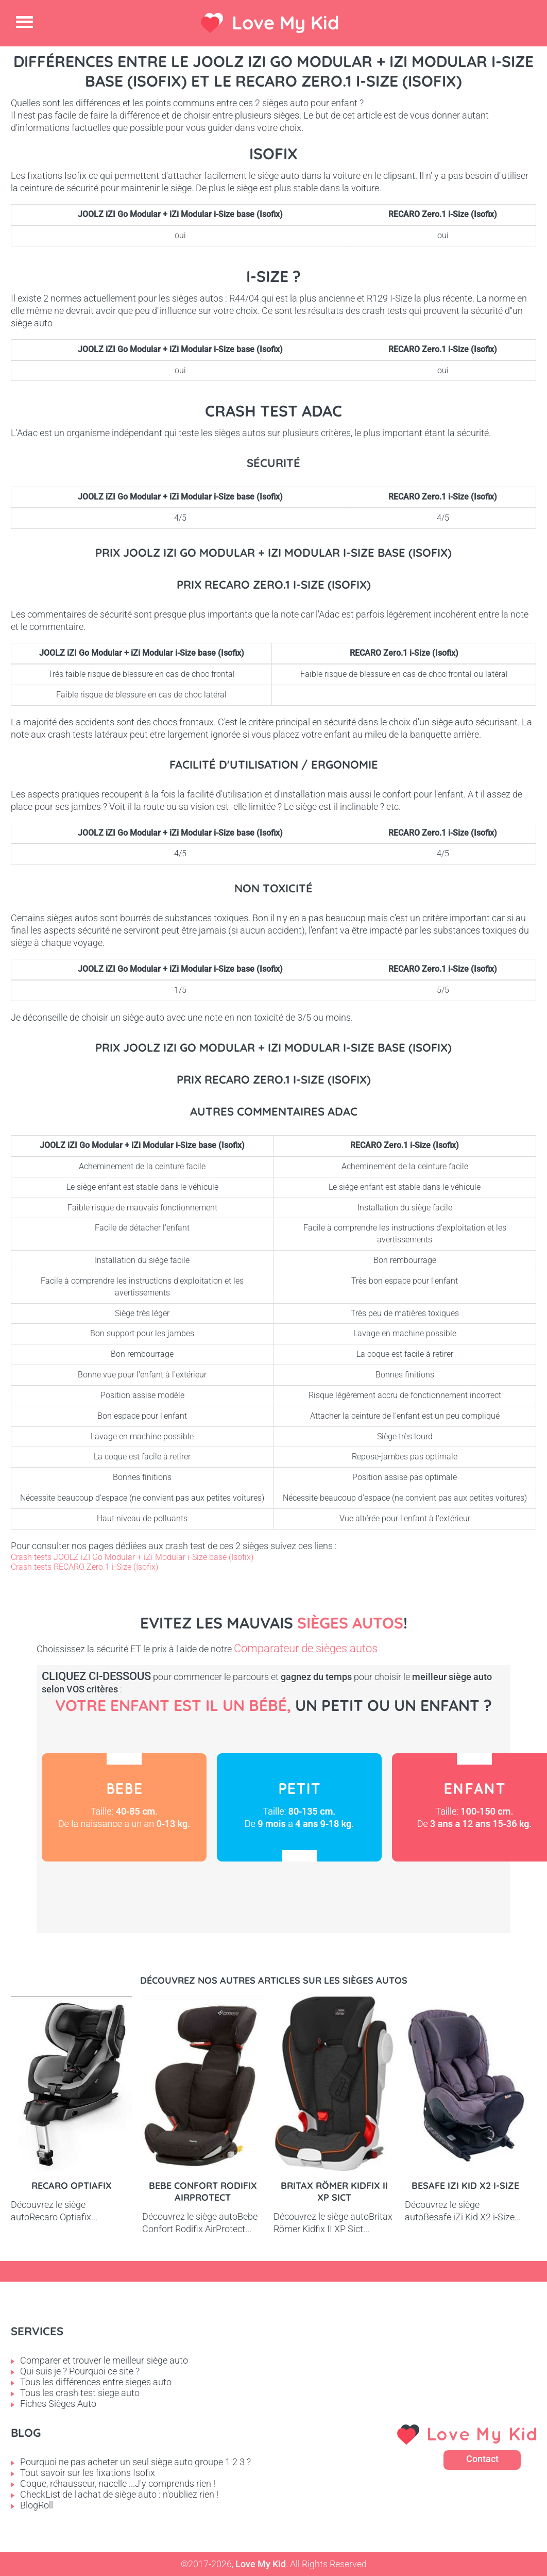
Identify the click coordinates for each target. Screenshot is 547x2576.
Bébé (124, 1807)
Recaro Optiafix (71, 2185)
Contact (482, 2458)
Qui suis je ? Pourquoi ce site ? (80, 2371)
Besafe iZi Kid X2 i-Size (465, 2185)
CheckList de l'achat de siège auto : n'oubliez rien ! (119, 2494)
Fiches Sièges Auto (58, 2403)
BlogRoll (36, 2505)
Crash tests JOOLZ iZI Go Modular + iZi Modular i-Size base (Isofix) (132, 1557)
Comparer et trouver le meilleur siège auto (104, 2360)
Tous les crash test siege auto (80, 2392)
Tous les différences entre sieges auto (96, 2381)
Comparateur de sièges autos (306, 1648)
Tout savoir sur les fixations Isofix (87, 2472)
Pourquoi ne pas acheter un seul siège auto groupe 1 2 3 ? (135, 2461)
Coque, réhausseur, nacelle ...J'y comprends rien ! (117, 2483)
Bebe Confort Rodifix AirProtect (203, 2191)
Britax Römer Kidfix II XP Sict (334, 2191)
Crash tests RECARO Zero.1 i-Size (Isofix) (84, 1567)
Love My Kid (285, 22)
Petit (299, 1807)
